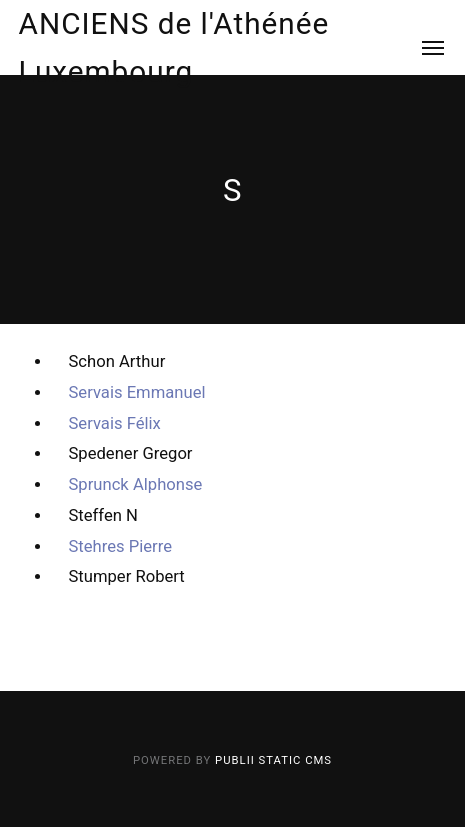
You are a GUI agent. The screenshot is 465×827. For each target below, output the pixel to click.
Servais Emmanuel (136, 392)
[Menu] (421, 47)
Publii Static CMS (273, 760)
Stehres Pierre (120, 546)
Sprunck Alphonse (135, 484)
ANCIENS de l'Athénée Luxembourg (174, 47)
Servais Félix (114, 423)
